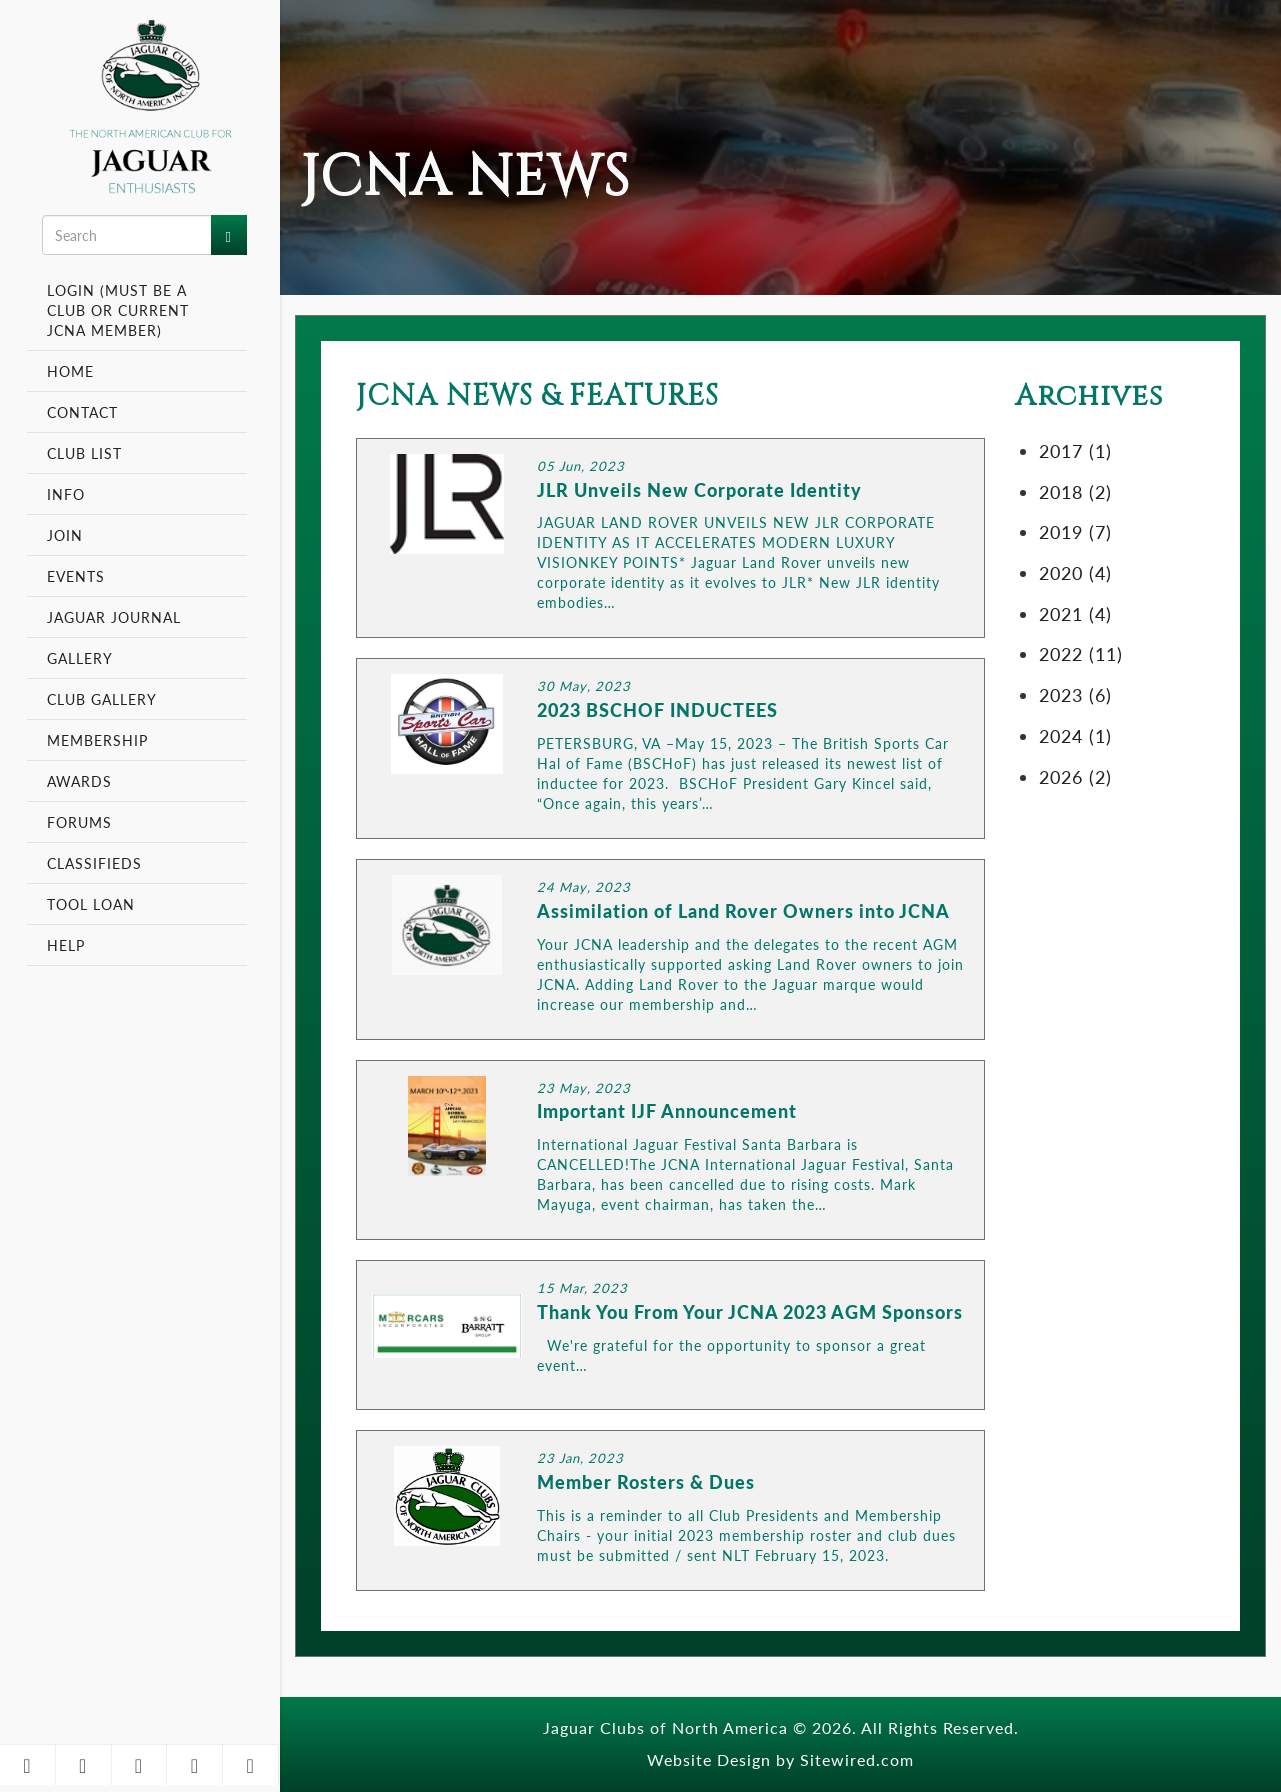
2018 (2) (1075, 491)
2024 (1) (1075, 735)
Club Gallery (102, 699)
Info (68, 494)
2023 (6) (1075, 694)
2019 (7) (1075, 531)
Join (65, 535)
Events (78, 576)
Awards (79, 781)
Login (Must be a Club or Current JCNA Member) (118, 310)
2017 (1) (1075, 450)
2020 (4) (1075, 572)
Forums (79, 822)
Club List (84, 453)
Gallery (80, 658)
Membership (100, 740)
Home (70, 371)
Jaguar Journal (114, 617)
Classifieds (94, 863)
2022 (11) (1081, 653)
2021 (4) (1075, 613)
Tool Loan (91, 904)
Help (66, 945)
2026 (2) (1075, 776)
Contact (82, 412)
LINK (670, 538)
